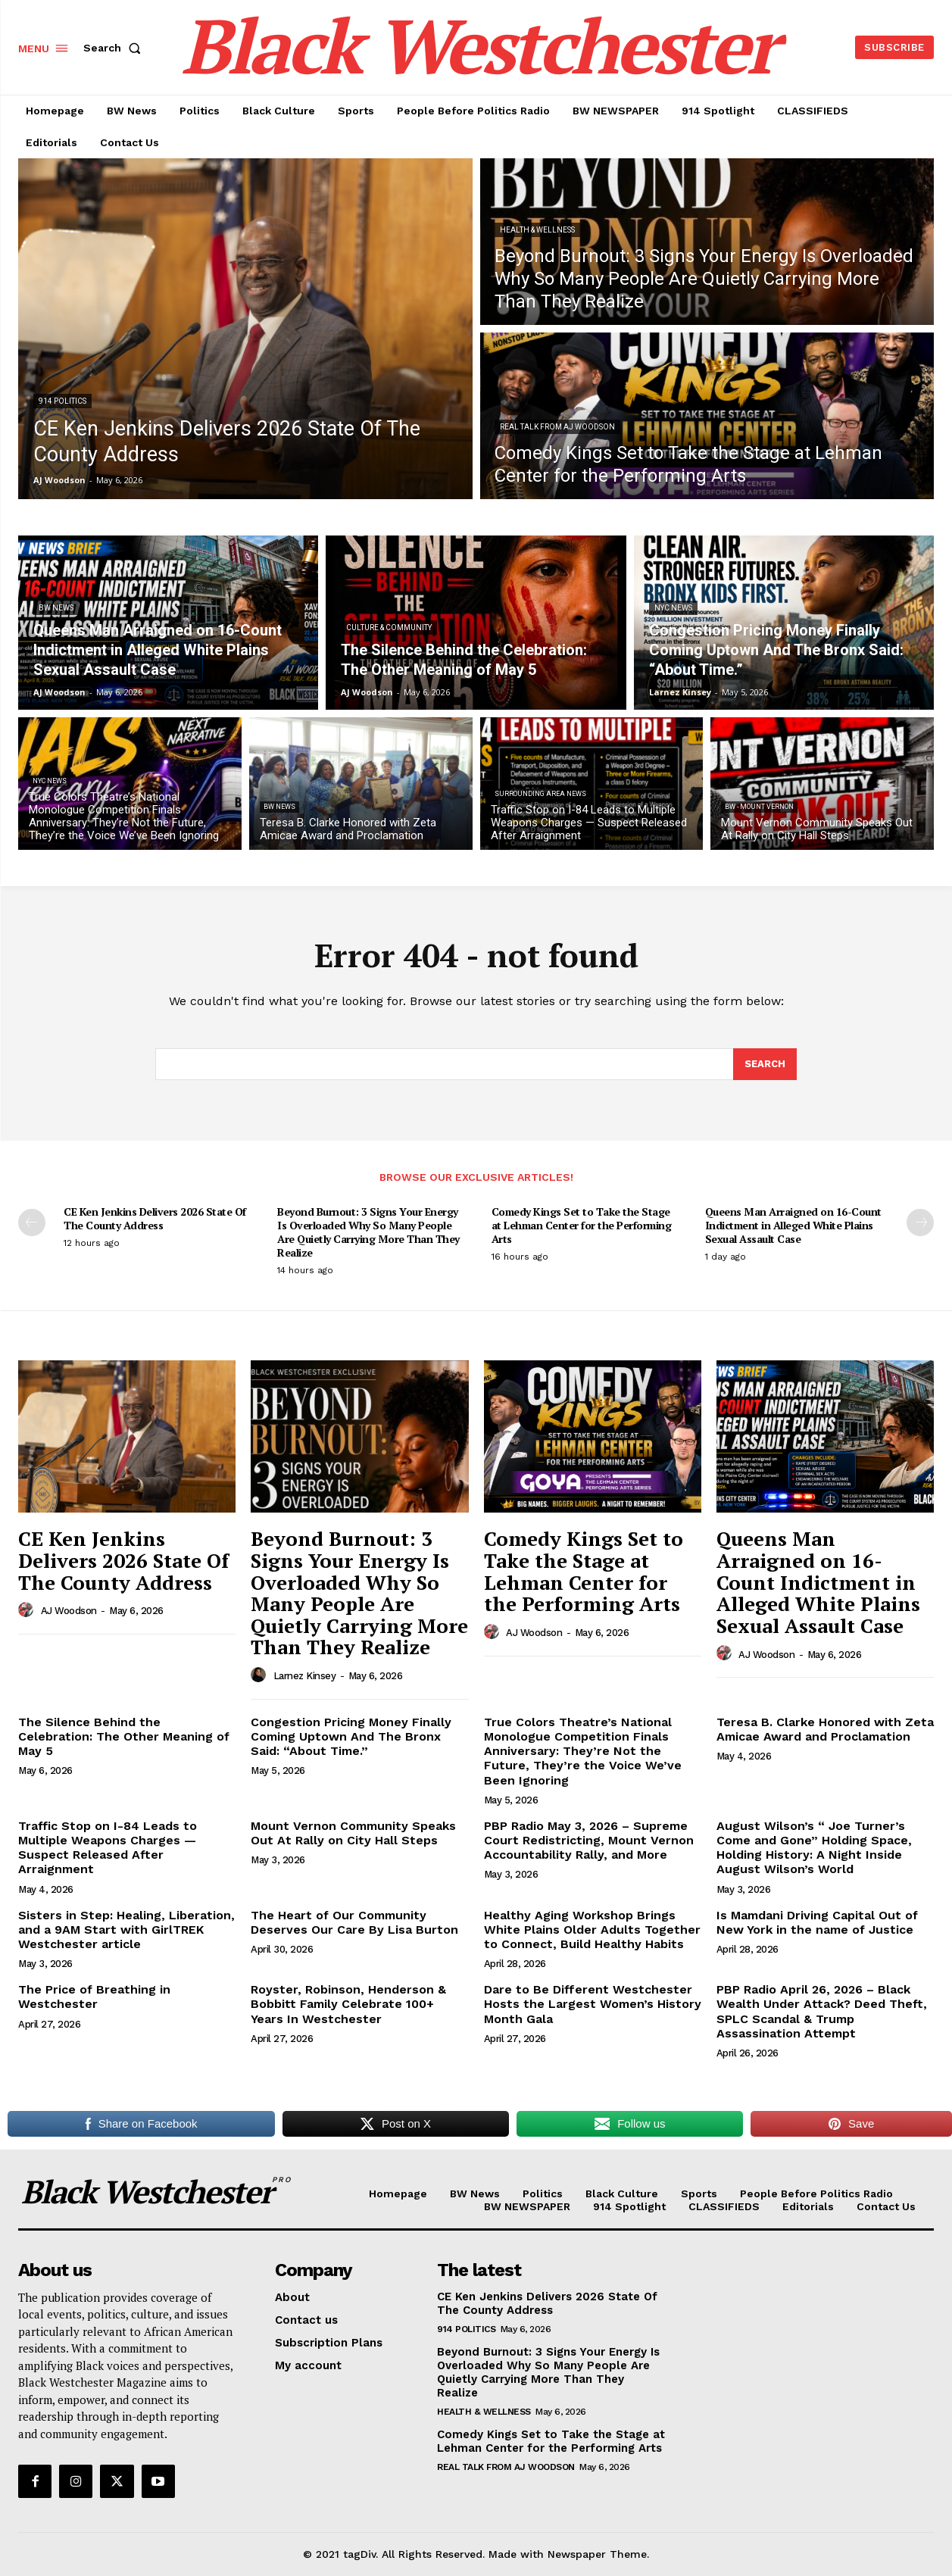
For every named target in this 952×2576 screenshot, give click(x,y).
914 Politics (62, 401)
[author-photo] (28, 1610)
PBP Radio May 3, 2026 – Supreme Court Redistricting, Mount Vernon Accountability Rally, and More (589, 1840)
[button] (115, 48)
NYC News (673, 608)
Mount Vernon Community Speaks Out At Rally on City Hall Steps (353, 1833)
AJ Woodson (69, 1610)
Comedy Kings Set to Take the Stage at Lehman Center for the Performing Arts (582, 1225)
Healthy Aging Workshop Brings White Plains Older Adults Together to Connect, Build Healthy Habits (592, 1929)
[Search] (765, 1064)
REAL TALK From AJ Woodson (557, 427)
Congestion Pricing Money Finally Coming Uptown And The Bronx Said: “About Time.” (351, 1736)
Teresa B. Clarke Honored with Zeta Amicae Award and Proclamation (825, 1729)
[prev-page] (31, 1222)
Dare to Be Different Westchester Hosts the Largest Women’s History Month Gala (592, 2003)
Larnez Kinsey (304, 1675)
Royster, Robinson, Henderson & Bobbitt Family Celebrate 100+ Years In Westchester (348, 2003)
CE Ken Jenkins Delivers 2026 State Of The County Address (155, 1218)
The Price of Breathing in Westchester (94, 1996)
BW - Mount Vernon (759, 806)
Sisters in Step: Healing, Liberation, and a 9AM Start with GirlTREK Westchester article (126, 1929)
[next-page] (920, 1222)
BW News (56, 608)
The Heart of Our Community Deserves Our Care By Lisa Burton (354, 1922)
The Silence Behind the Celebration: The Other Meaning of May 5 (123, 1736)
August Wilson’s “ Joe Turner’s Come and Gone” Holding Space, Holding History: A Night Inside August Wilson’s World (814, 1848)
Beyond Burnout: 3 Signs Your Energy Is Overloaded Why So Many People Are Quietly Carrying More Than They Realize (368, 1232)
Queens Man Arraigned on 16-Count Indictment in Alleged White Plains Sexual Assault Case (793, 1225)
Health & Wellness (537, 230)
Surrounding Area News (540, 794)
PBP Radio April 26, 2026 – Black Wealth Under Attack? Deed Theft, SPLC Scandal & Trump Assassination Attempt (821, 2011)
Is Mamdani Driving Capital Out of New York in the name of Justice (817, 1922)
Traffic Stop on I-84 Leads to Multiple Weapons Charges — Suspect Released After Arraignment (107, 1848)
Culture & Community (389, 627)
